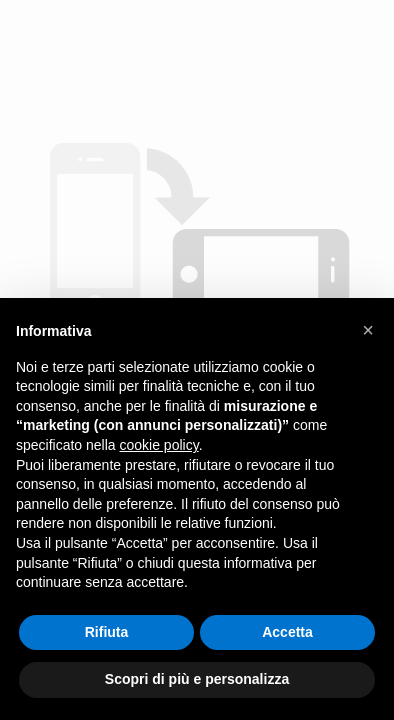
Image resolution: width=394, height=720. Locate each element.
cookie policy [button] (159, 445)
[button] (368, 330)
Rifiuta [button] (107, 632)
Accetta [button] (287, 632)
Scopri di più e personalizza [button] (197, 679)
